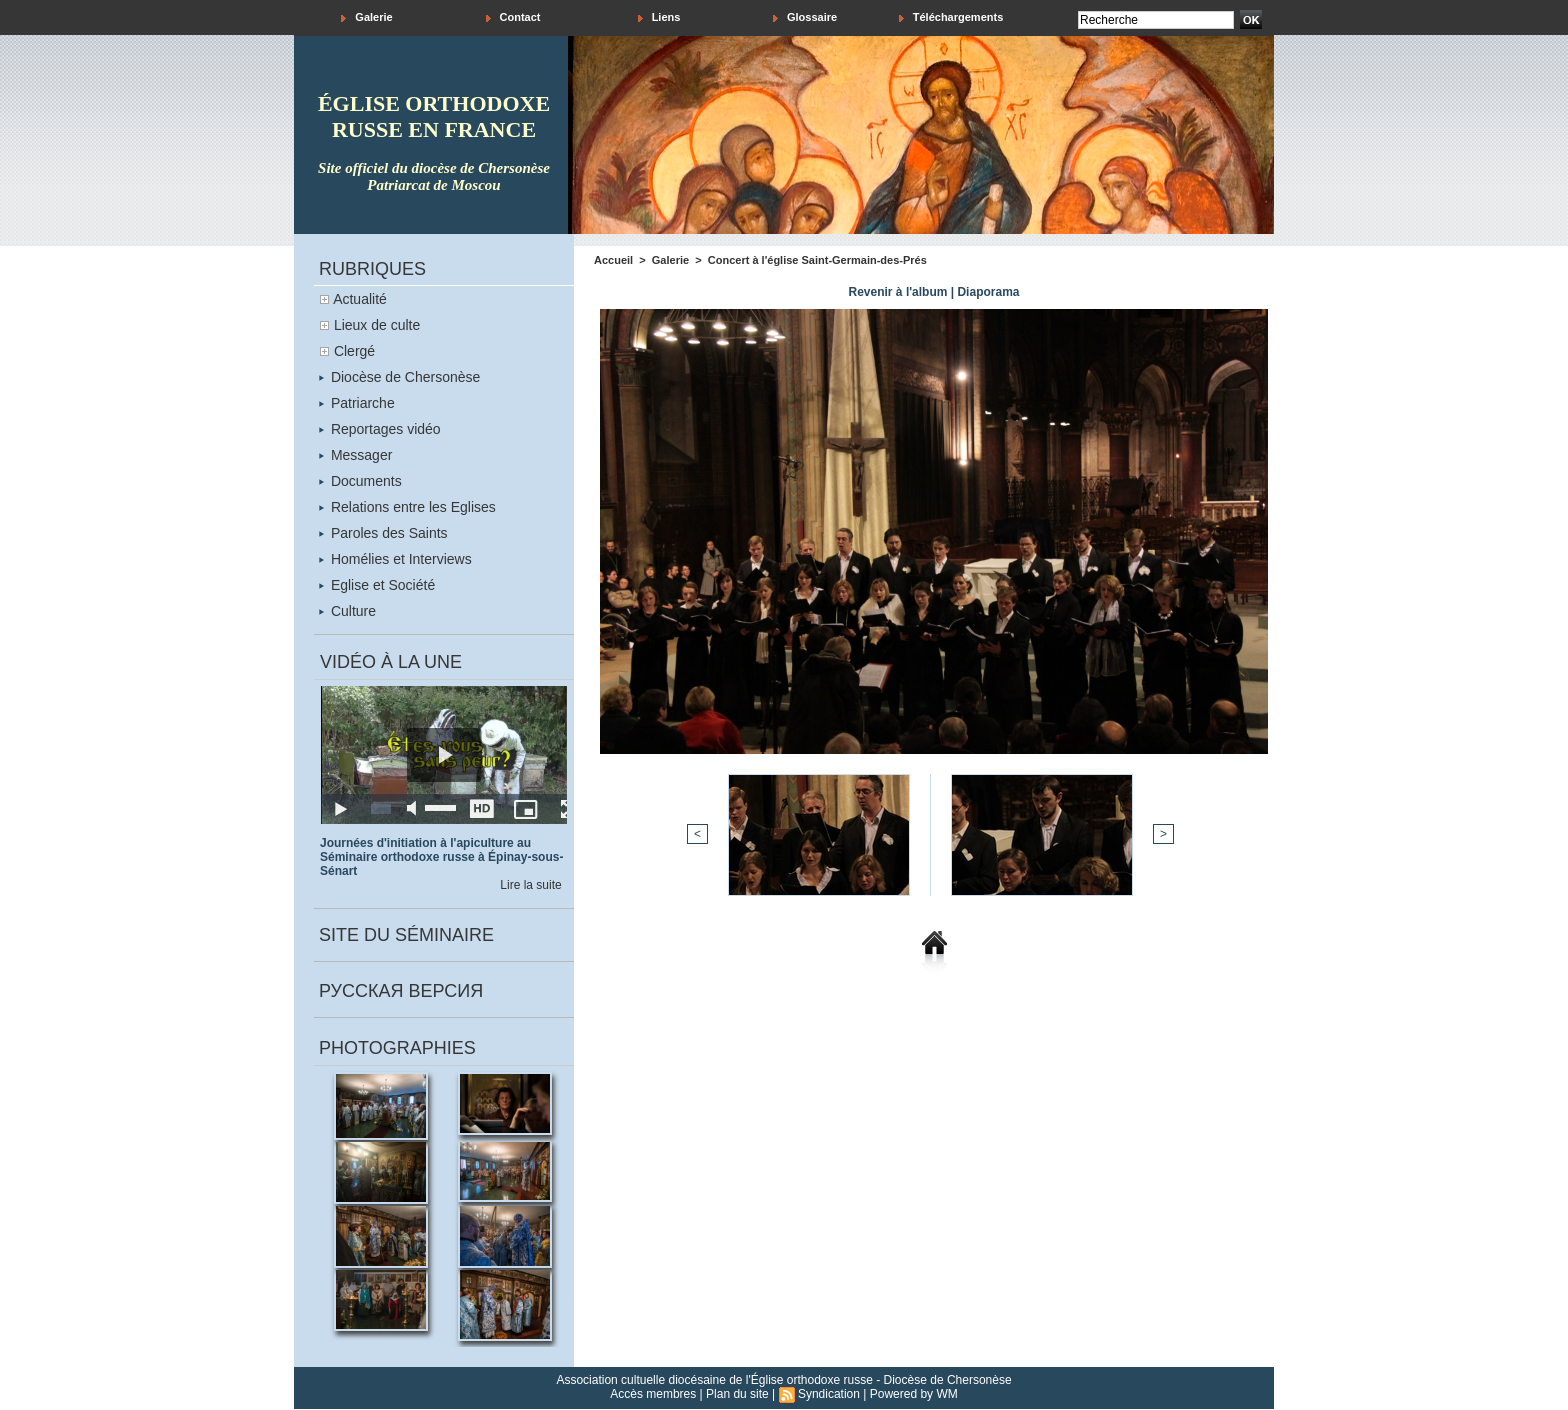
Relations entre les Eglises (407, 507)
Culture (347, 611)
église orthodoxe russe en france (434, 116)
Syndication (829, 1394)
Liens (659, 17)
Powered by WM (914, 1394)
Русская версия (401, 991)
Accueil (613, 260)
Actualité (360, 299)
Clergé (354, 351)
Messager (355, 455)
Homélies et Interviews (395, 559)
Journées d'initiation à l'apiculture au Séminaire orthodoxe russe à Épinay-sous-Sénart (441, 857)
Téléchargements (951, 17)
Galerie (366, 17)
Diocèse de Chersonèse (399, 377)
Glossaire (805, 17)
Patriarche (357, 403)
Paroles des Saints (383, 533)
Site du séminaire (406, 935)
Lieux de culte (377, 325)
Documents (360, 481)
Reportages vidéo (380, 429)
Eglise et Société (377, 585)
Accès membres (653, 1394)
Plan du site (737, 1394)
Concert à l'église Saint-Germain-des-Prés (817, 260)
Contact (513, 17)
